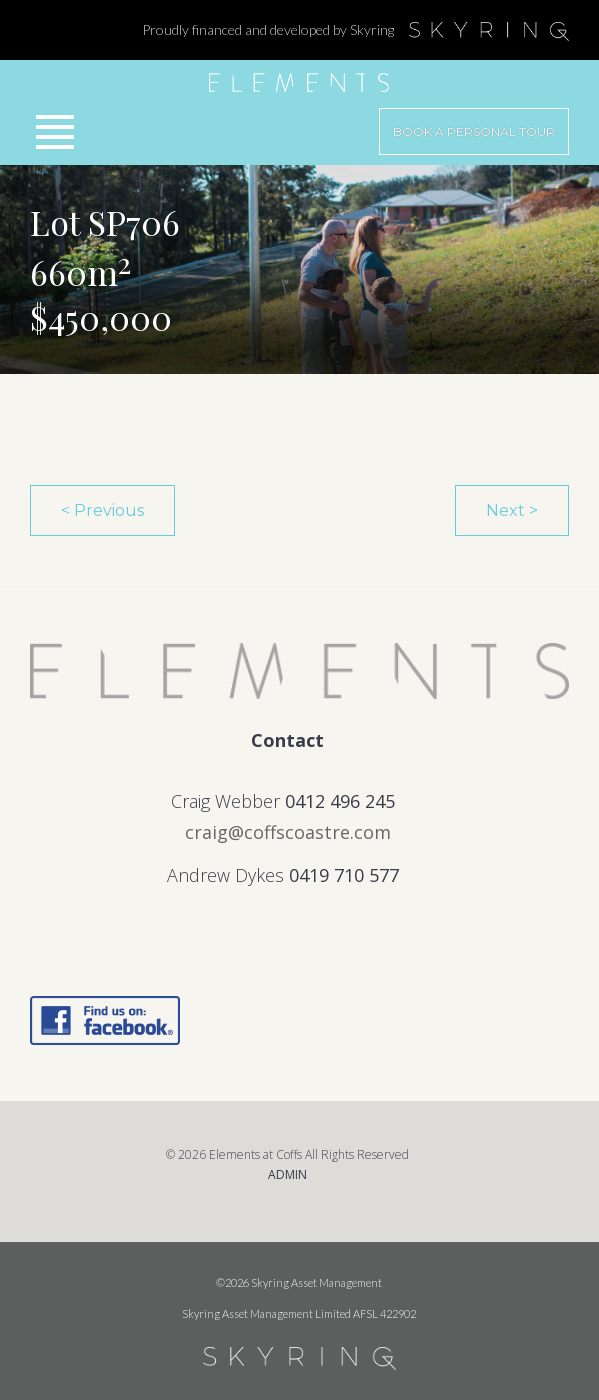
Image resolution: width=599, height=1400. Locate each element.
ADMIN (287, 1174)
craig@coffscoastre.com (288, 832)
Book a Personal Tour (474, 131)
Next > (512, 510)
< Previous (102, 510)
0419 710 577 (344, 875)
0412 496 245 (340, 801)
